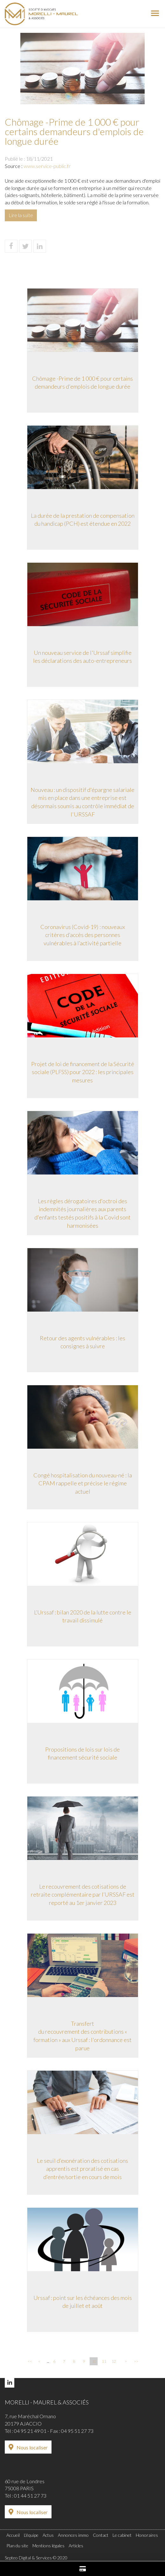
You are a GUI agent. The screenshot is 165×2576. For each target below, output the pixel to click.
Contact (100, 2535)
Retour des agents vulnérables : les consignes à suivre (82, 1342)
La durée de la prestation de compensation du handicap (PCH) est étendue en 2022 (82, 519)
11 (104, 2361)
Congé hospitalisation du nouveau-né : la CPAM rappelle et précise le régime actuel (82, 1483)
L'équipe (31, 2535)
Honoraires (147, 2535)
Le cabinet (122, 2535)
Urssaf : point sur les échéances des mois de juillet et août (82, 2301)
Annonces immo (73, 2535)
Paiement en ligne (82, 2568)
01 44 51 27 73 (30, 2495)
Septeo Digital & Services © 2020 (36, 2557)
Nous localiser (32, 2447)
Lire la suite (21, 215)
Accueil (13, 2535)
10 (94, 2361)
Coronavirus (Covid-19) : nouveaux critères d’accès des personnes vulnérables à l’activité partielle (82, 935)
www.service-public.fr (47, 166)
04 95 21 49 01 (30, 2431)
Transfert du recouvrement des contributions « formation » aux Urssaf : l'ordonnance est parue (82, 2036)
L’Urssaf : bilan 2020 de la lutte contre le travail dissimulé (82, 1616)
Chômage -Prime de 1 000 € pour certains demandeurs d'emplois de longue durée (82, 382)
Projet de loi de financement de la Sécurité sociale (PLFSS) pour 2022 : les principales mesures (82, 1072)
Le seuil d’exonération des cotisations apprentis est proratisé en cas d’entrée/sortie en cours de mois (82, 2168)
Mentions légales (48, 2545)
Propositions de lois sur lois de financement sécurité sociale (82, 1753)
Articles (76, 2545)
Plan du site (17, 2545)
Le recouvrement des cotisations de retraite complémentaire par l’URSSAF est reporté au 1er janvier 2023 (82, 1894)
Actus (48, 2535)
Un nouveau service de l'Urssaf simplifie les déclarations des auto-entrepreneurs (82, 656)
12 (114, 2361)
